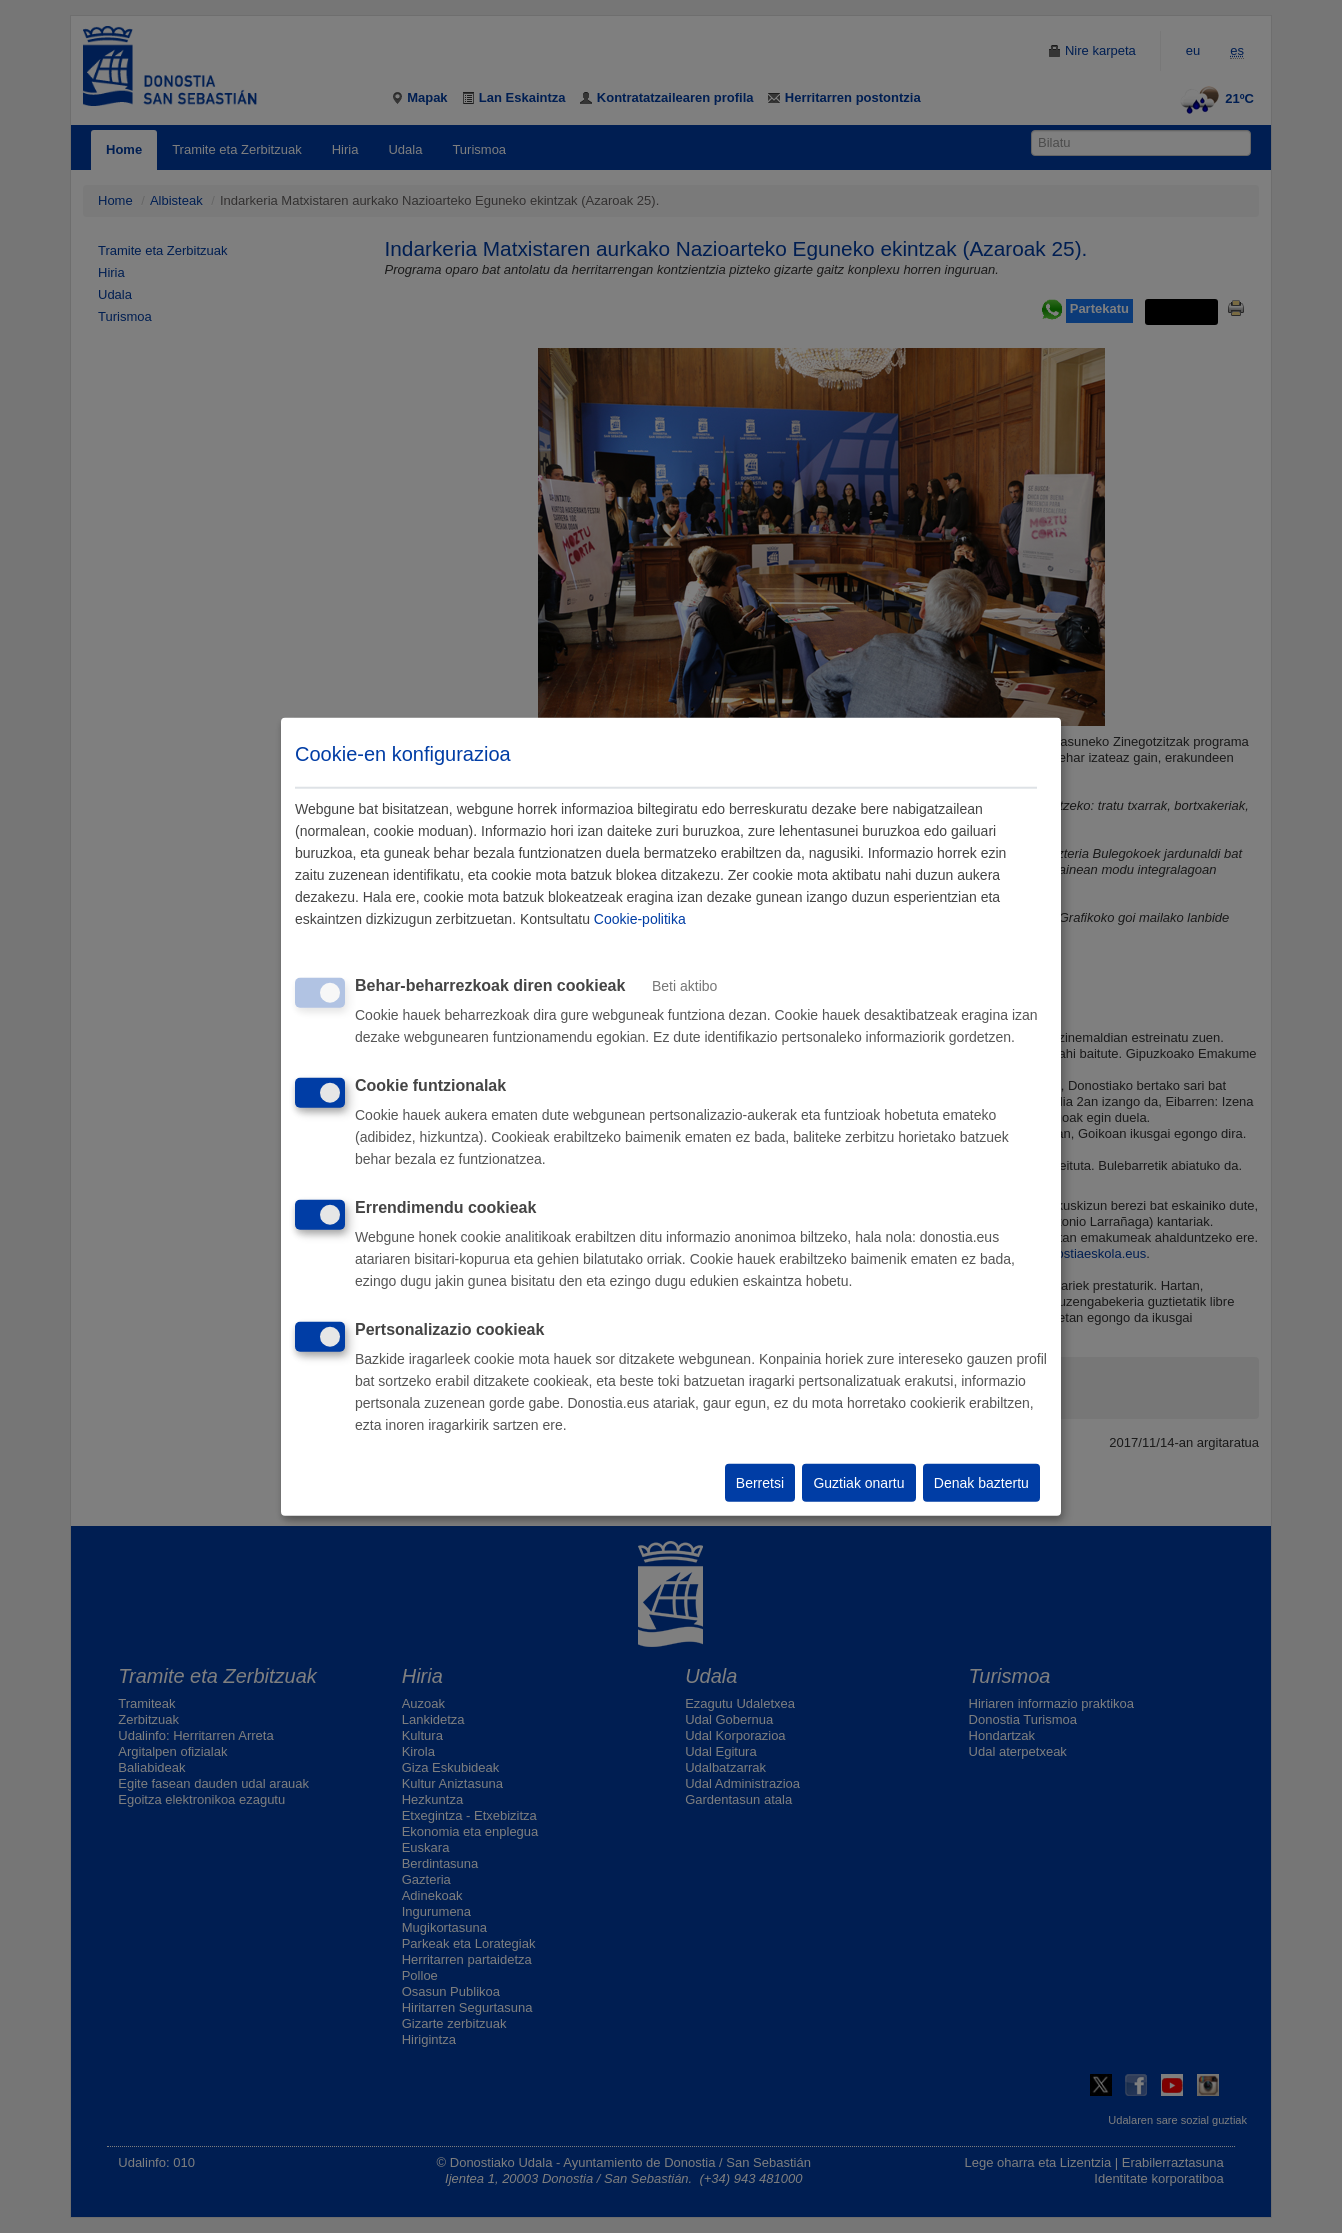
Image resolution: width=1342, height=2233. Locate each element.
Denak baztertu (981, 1483)
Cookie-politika (640, 919)
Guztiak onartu (858, 1483)
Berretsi (760, 1483)
